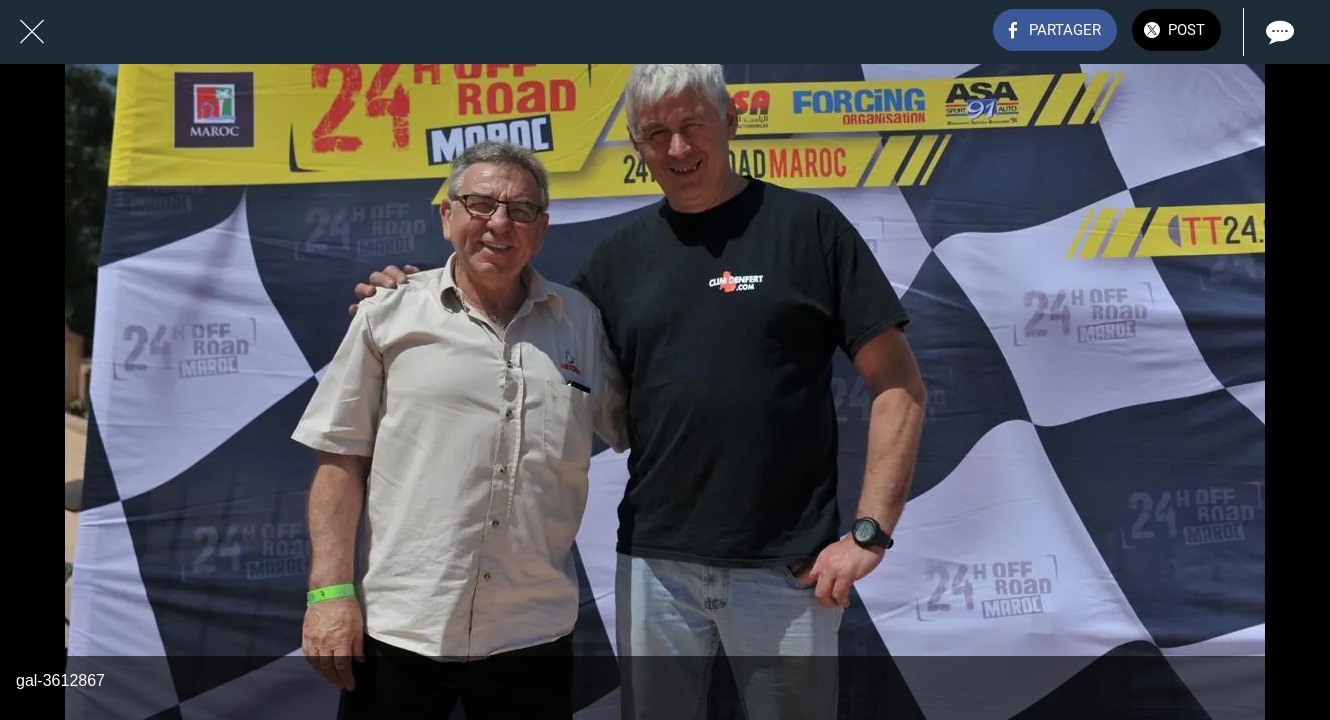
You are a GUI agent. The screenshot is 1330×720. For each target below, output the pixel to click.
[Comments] (1278, 32)
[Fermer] (32, 32)
